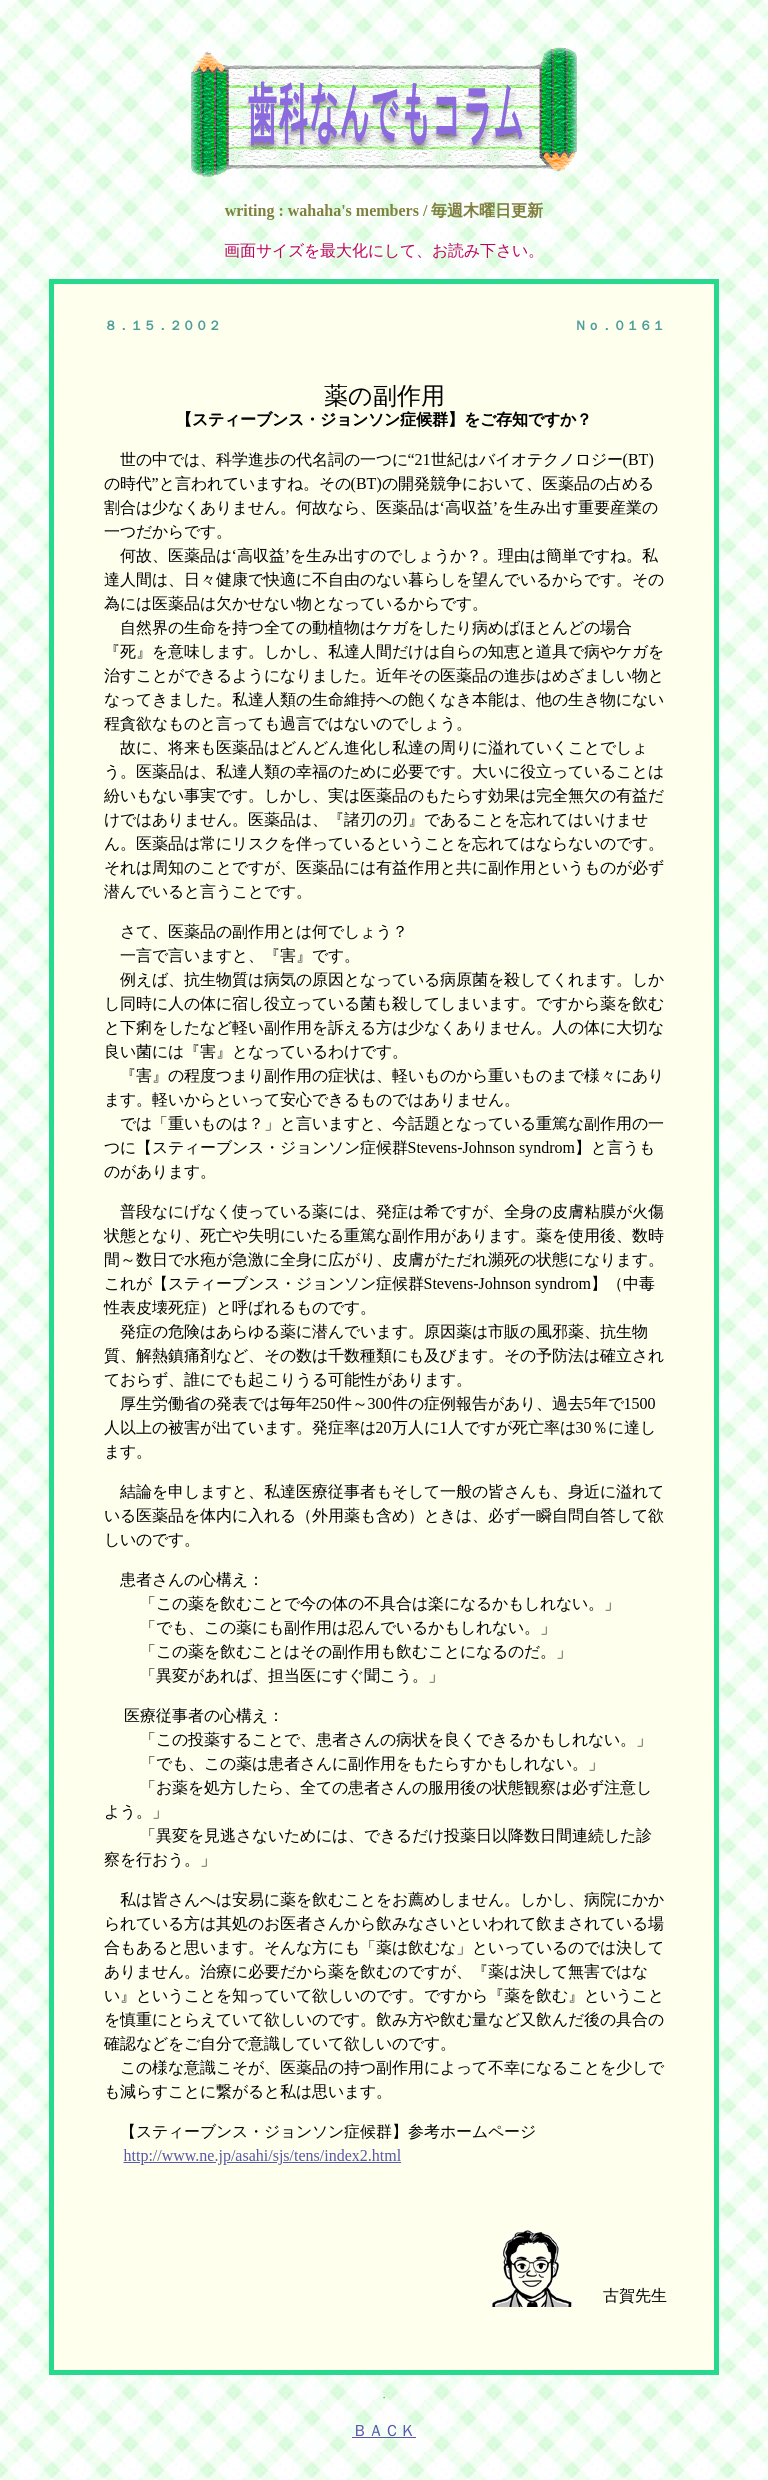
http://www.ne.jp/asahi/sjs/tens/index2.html (263, 2155)
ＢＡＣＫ (384, 2430)
